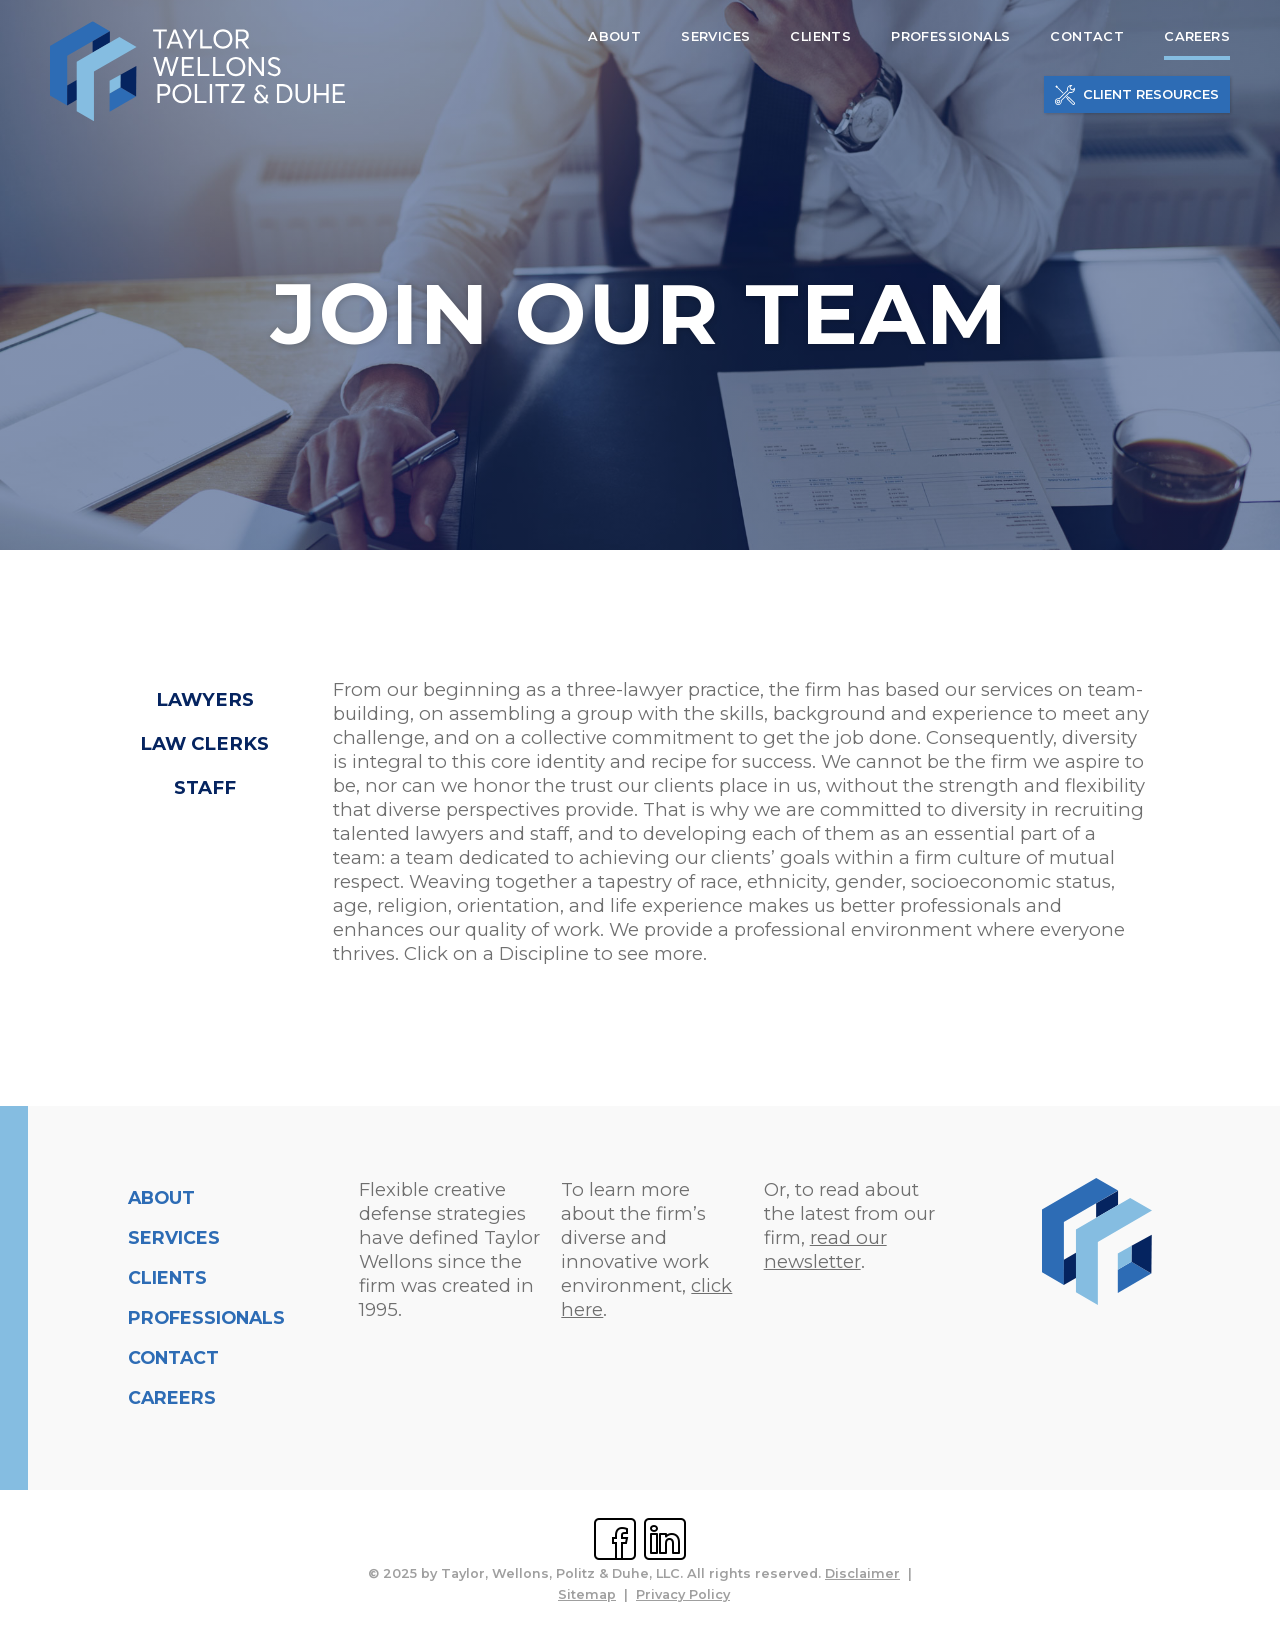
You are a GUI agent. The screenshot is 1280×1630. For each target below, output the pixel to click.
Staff (205, 787)
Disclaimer (862, 1573)
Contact (173, 1357)
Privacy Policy (683, 1594)
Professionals (206, 1317)
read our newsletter (825, 1249)
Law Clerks (204, 743)
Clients (167, 1277)
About (161, 1197)
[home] (197, 72)
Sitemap (587, 1594)
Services (174, 1237)
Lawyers (205, 699)
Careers (172, 1397)
